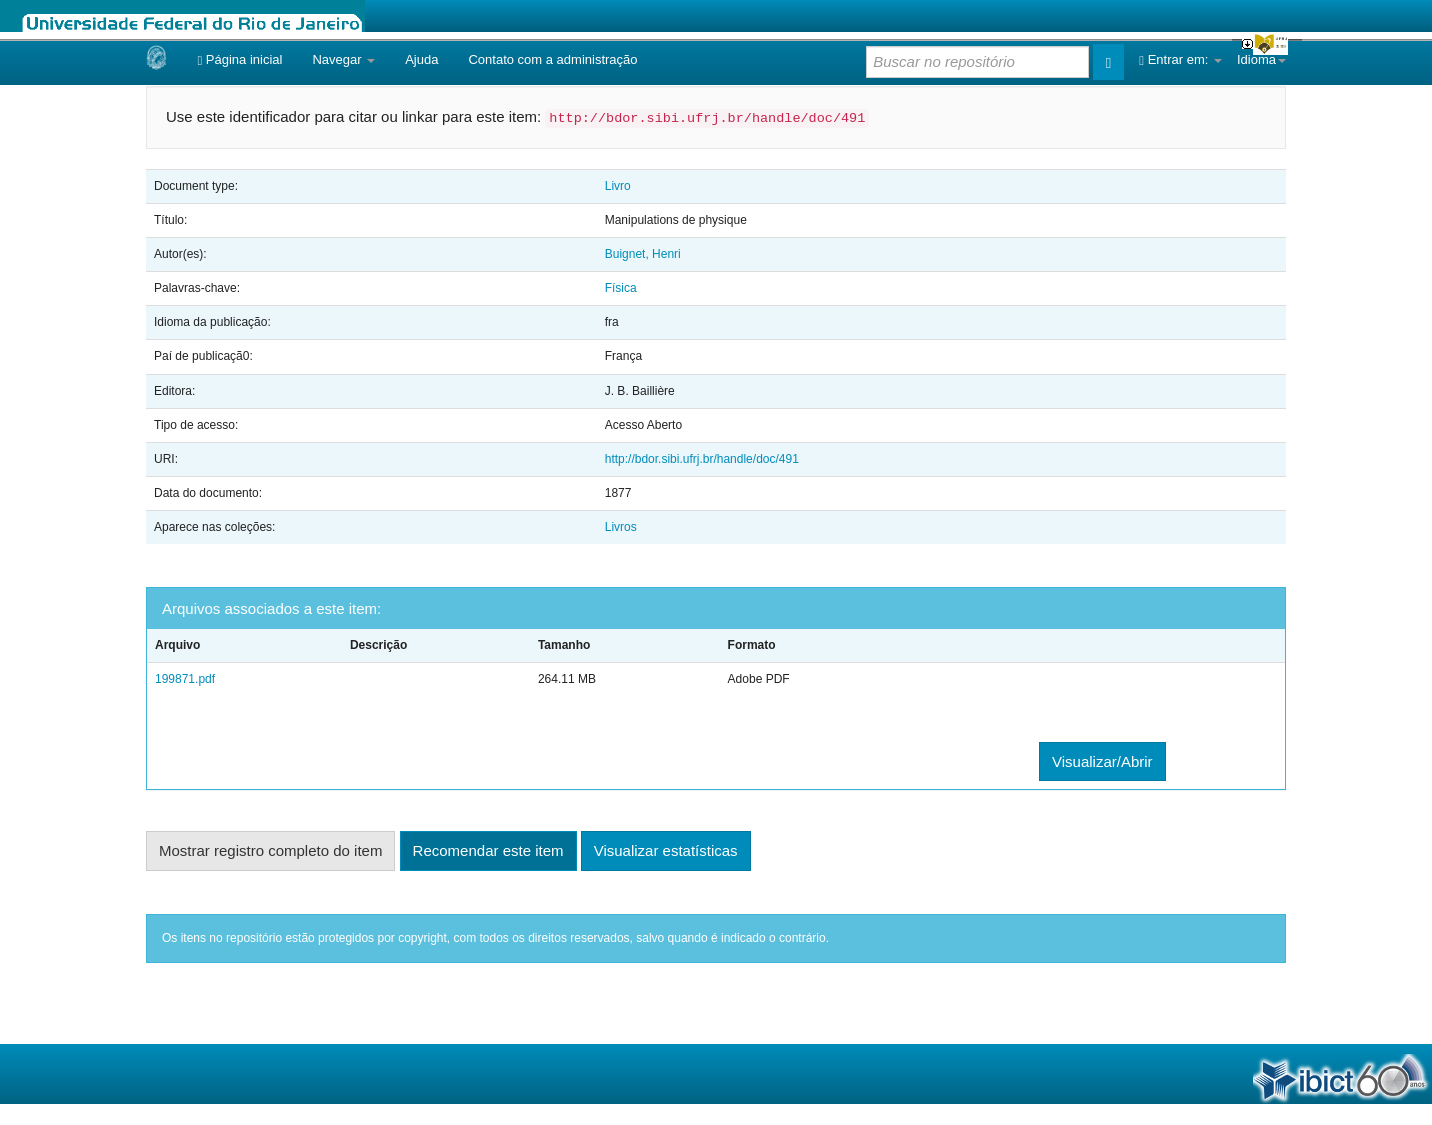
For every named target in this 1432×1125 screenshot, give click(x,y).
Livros (621, 527)
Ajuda (421, 59)
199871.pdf (185, 679)
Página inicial (239, 59)
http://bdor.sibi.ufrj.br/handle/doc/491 (702, 459)
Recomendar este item (488, 850)
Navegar (343, 59)
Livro (618, 186)
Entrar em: (1180, 59)
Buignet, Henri (643, 254)
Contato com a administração (552, 59)
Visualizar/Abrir (1102, 761)
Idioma (1261, 59)
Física (621, 288)
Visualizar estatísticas (666, 850)
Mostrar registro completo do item (270, 850)
